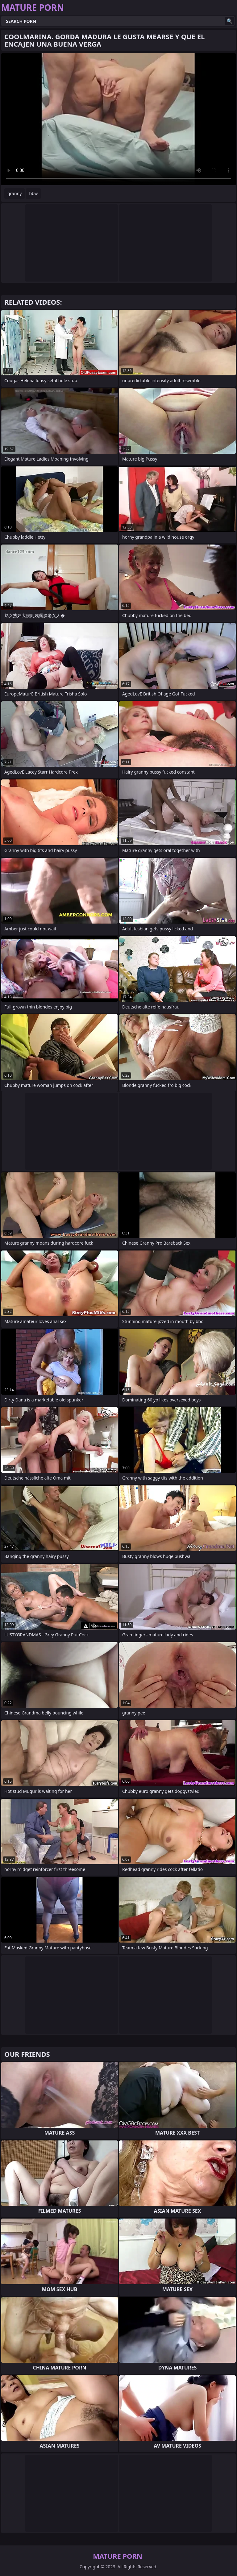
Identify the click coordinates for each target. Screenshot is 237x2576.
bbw (33, 193)
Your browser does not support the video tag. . (118, 119)
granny (14, 193)
